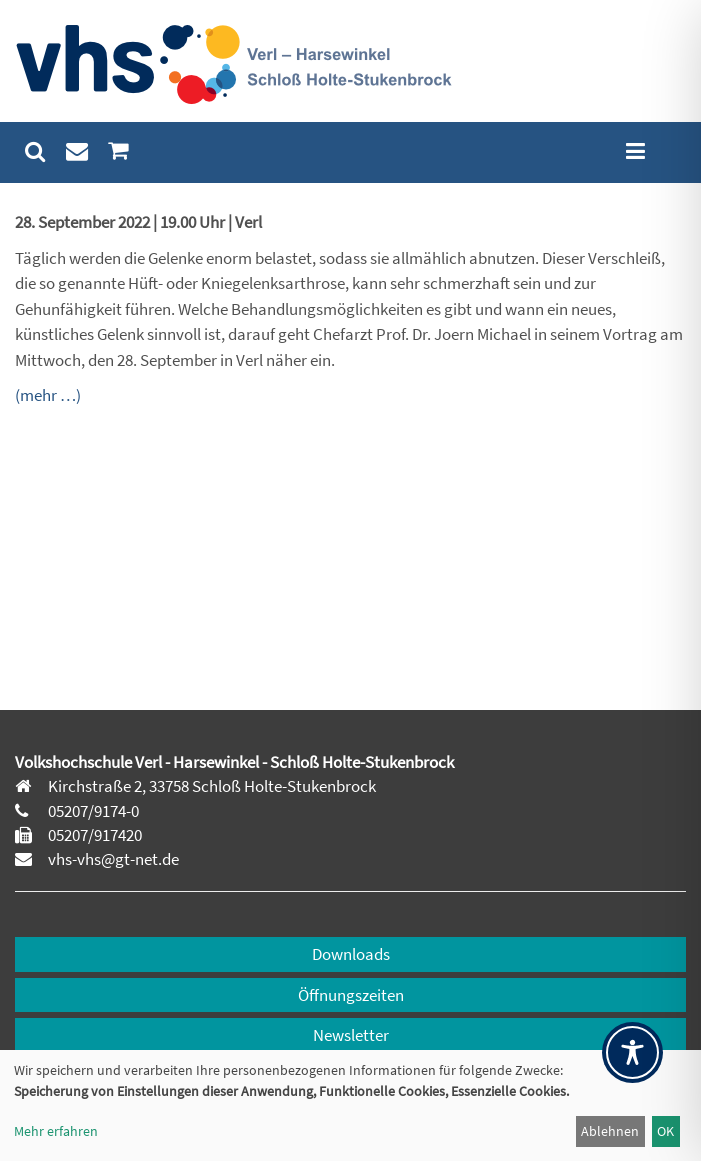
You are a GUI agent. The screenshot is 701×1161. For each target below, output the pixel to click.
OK (665, 1131)
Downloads (351, 954)
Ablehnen (610, 1131)
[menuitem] (35, 151)
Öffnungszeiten (351, 995)
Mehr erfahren (56, 1131)
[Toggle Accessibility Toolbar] (632, 1052)
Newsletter (351, 1035)
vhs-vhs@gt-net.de (112, 859)
